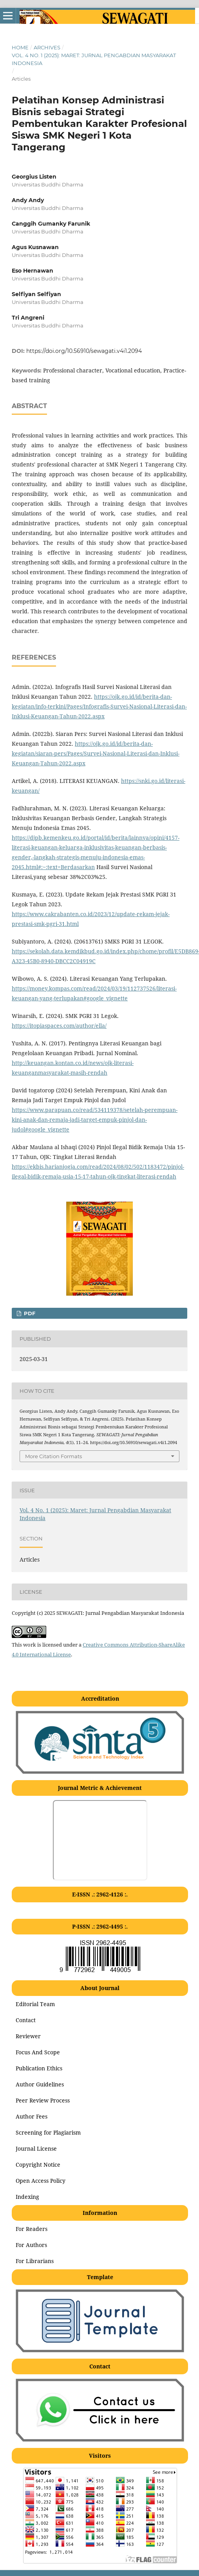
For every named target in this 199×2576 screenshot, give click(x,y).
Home (20, 47)
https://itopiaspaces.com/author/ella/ (59, 1025)
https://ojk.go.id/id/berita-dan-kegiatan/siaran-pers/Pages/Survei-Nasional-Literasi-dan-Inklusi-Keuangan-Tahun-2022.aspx (95, 753)
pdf (28, 1313)
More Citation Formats (53, 1456)
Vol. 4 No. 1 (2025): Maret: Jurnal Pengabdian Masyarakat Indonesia (94, 59)
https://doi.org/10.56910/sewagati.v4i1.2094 (84, 350)
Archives (47, 47)
